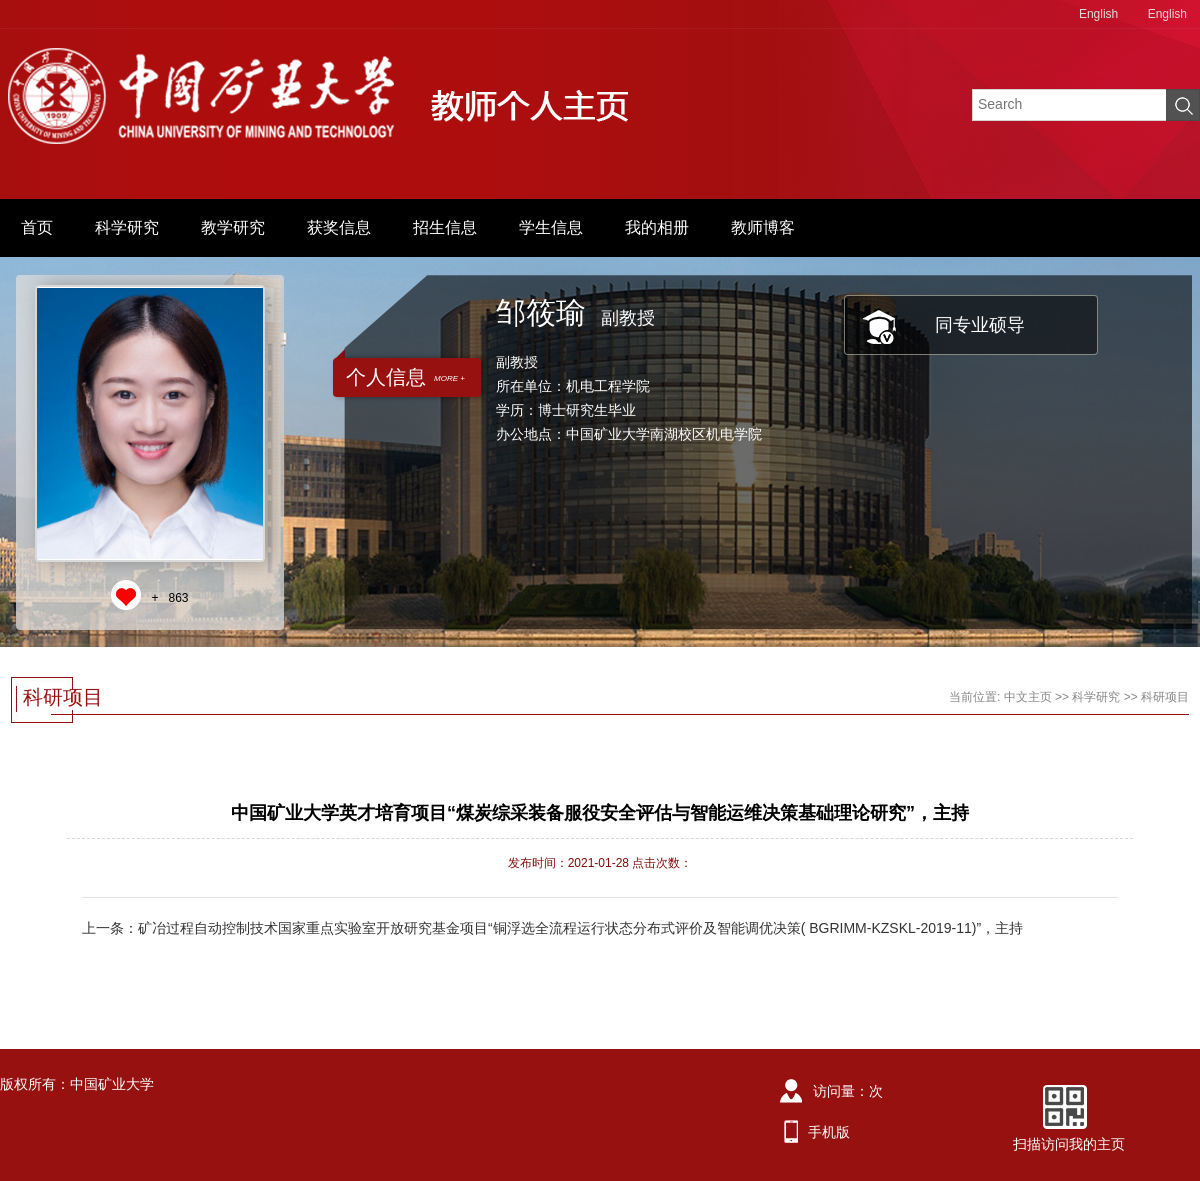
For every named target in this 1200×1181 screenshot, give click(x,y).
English (1098, 14)
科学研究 (127, 227)
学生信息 (551, 227)
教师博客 (763, 227)
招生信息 (445, 227)
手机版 (829, 1132)
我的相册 (657, 227)
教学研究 (233, 227)
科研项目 (1165, 697)
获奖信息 (339, 227)
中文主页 (1028, 697)
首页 (37, 227)
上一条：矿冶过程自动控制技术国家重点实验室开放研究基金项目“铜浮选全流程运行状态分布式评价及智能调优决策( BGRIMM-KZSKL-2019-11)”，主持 (552, 928)
